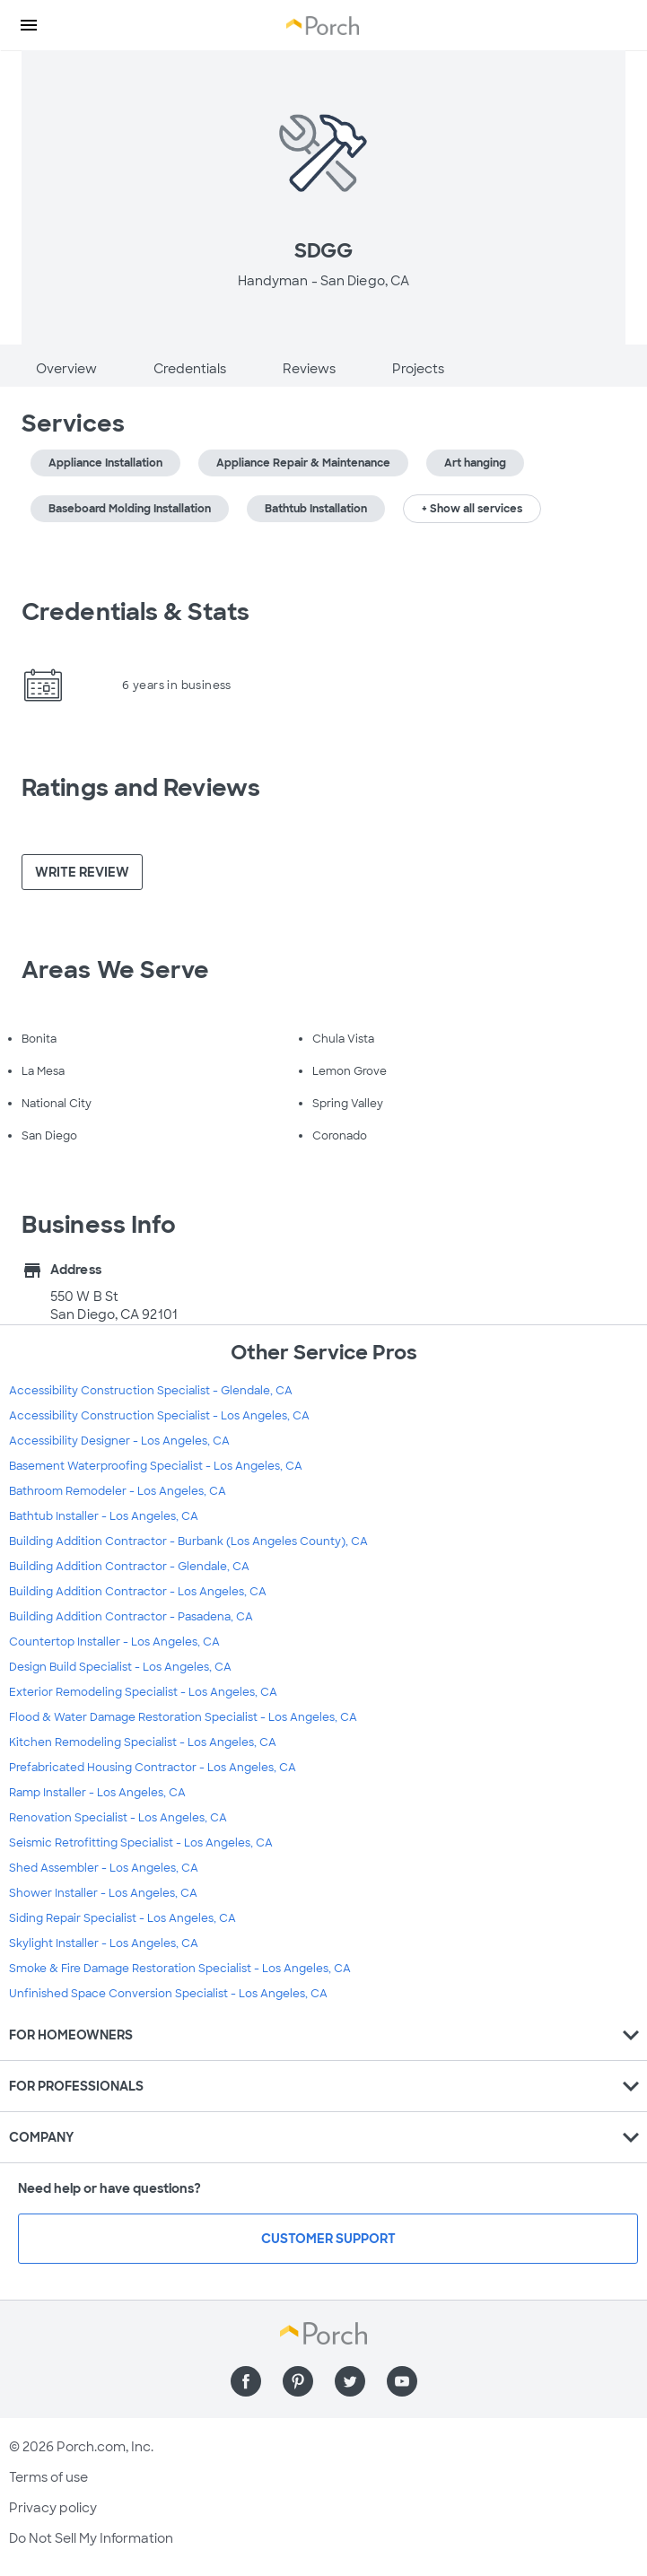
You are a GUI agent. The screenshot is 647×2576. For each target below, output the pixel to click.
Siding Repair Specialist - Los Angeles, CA (122, 1918)
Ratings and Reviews (141, 788)
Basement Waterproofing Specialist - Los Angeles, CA (155, 1466)
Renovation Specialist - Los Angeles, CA (118, 1818)
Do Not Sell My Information (91, 2538)
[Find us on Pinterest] (298, 2381)
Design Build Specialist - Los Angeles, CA (120, 1667)
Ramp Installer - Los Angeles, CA (97, 1793)
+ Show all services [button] (472, 509)
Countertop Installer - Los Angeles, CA (114, 1642)
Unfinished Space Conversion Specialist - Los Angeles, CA (168, 1994)
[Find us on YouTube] (402, 2381)
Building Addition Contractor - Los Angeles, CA (138, 1592)
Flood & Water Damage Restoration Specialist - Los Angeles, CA (183, 1717)
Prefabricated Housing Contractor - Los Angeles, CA (152, 1767)
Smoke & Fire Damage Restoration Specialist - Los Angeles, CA (180, 1968)
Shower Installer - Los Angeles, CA (103, 1893)
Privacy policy (53, 2508)
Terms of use (48, 2477)
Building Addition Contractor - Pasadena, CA (131, 1617)
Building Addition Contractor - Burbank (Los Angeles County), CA (188, 1541)
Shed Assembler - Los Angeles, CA (103, 1868)
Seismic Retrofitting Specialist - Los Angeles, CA (141, 1843)
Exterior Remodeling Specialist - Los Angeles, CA (143, 1692)
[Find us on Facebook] (246, 2381)
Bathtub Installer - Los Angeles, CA (103, 1516)
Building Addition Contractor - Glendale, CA (129, 1566)
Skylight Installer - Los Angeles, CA (103, 1943)
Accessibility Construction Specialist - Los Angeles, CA (159, 1416)
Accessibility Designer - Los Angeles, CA (119, 1441)
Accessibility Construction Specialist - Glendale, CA (151, 1391)
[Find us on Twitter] (350, 2381)
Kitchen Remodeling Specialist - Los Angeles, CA (142, 1742)
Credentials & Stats (135, 612)
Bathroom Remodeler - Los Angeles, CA (117, 1491)
